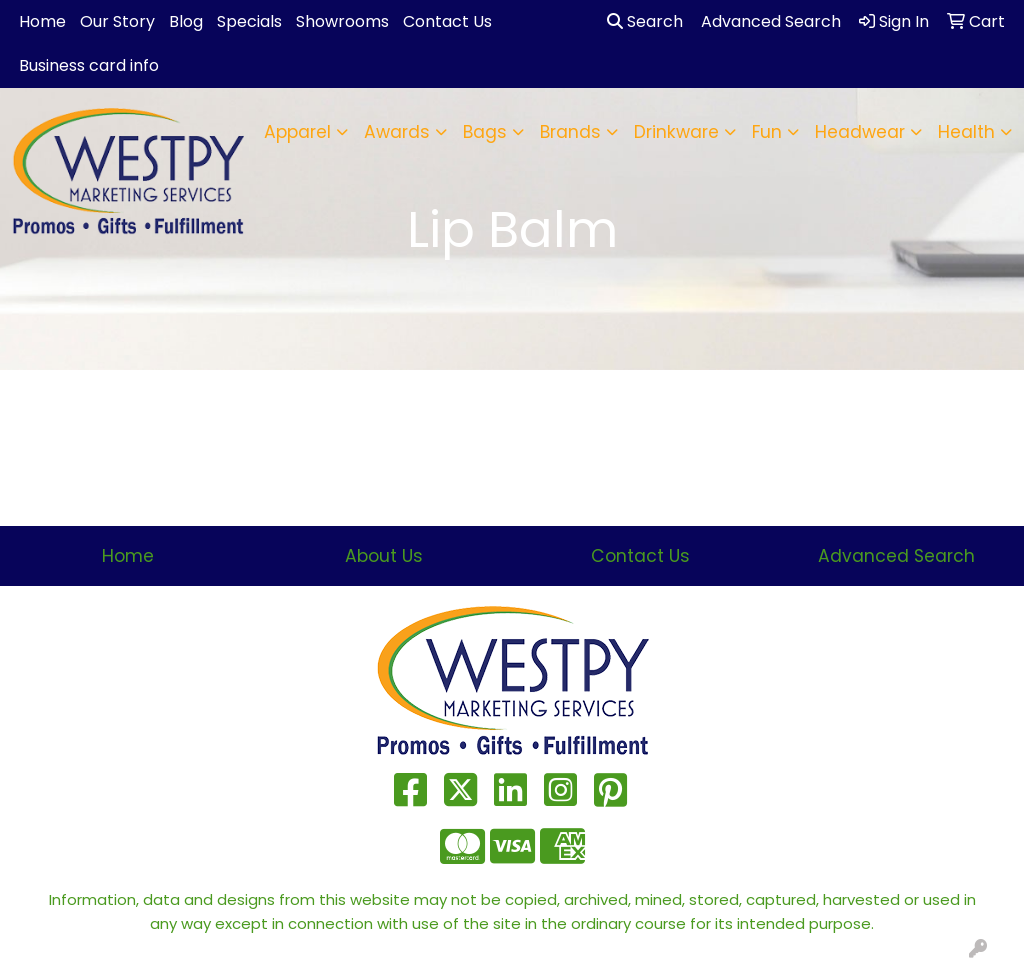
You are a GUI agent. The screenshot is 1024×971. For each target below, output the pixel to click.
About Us (384, 556)
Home (42, 21)
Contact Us (447, 21)
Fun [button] (767, 132)
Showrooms (342, 21)
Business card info (89, 65)
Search (645, 21)
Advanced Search (896, 556)
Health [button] (966, 132)
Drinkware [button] (676, 132)
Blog (186, 21)
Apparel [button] (297, 132)
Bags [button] (485, 132)
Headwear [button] (860, 132)
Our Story (117, 21)
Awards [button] (397, 132)
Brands (570, 132)
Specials (249, 21)
